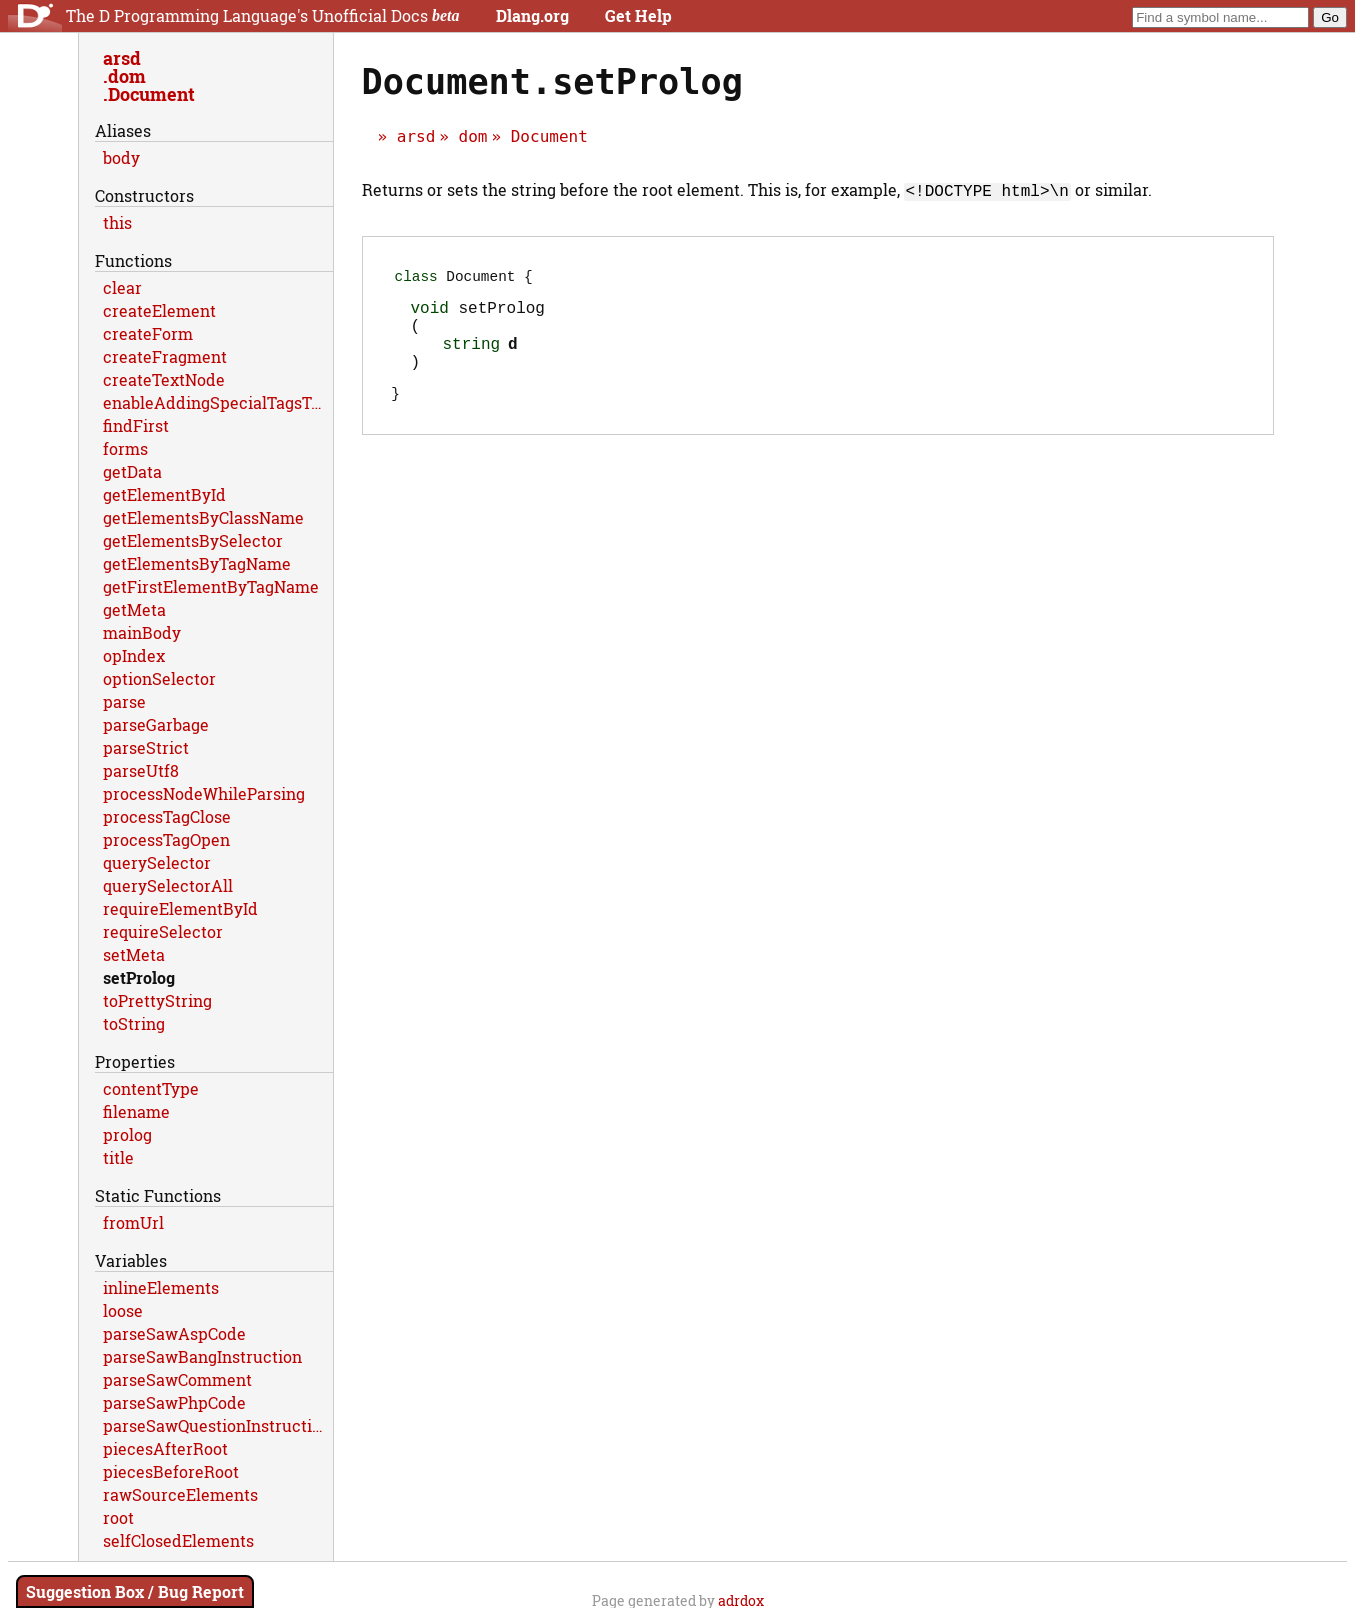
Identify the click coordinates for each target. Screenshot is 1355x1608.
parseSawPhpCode (174, 1402)
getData (132, 471)
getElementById (164, 494)
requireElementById (180, 908)
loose (123, 1310)
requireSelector (163, 931)
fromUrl (133, 1222)
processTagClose (167, 816)
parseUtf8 (141, 770)
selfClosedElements (178, 1540)
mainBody (142, 632)
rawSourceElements (180, 1494)
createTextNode (164, 379)
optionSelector (159, 678)
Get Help (638, 15)
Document (549, 136)
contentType (151, 1088)
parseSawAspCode (174, 1333)
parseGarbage (156, 724)
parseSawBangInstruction (202, 1356)
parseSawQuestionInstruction (217, 1425)
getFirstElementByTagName (211, 586)
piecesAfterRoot (165, 1448)
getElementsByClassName (203, 517)
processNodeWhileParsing (204, 793)
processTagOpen (166, 839)
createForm (148, 333)
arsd (416, 136)
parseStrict (146, 747)
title (118, 1157)
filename (136, 1111)
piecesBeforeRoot (171, 1471)
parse (124, 701)
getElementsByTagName (197, 563)
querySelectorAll (168, 885)
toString (134, 1023)
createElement (159, 310)
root (118, 1517)
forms (125, 448)
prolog (127, 1134)
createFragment (165, 356)
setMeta (134, 954)
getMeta (134, 609)
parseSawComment (177, 1379)
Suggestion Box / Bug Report (135, 1591)
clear (122, 287)
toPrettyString (157, 1000)
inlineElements (161, 1287)
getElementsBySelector (193, 540)
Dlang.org (532, 15)
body (121, 157)
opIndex (134, 655)
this (117, 222)
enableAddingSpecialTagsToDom (218, 402)
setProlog (139, 977)
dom (473, 136)
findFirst (136, 425)
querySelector (157, 862)
